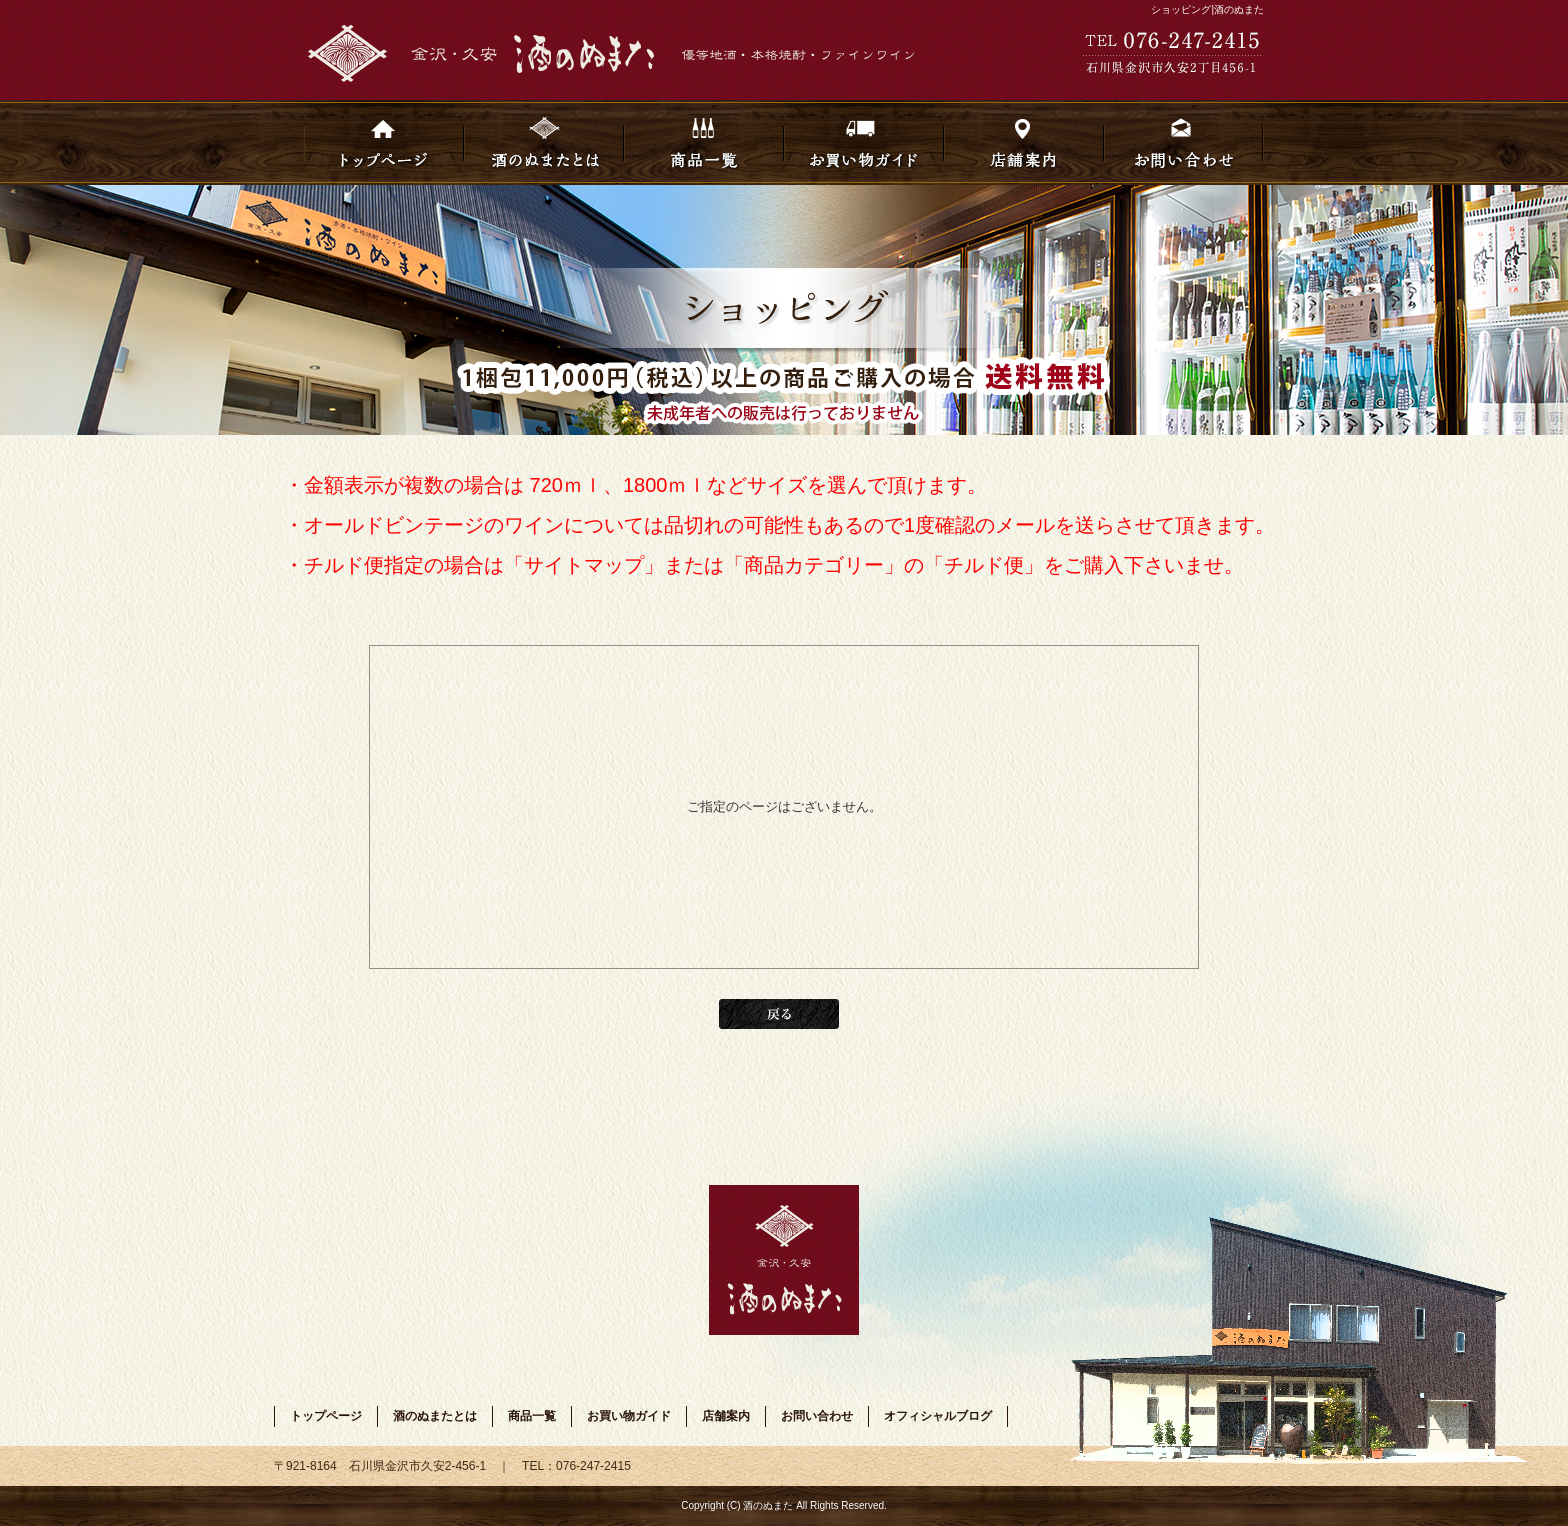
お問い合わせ (1184, 142)
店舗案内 (1024, 142)
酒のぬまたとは (544, 142)
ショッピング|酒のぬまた (1207, 9)
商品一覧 (704, 142)
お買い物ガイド (864, 142)
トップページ (384, 142)
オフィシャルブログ (938, 1416)
